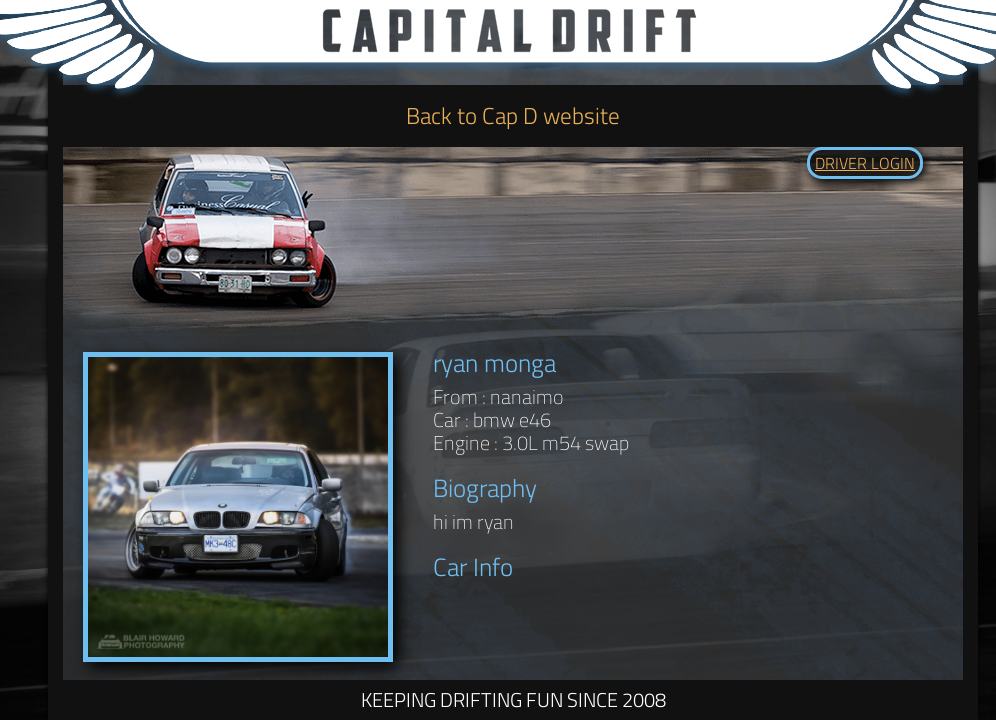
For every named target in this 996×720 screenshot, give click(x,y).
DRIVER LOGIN (865, 163)
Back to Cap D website (513, 115)
